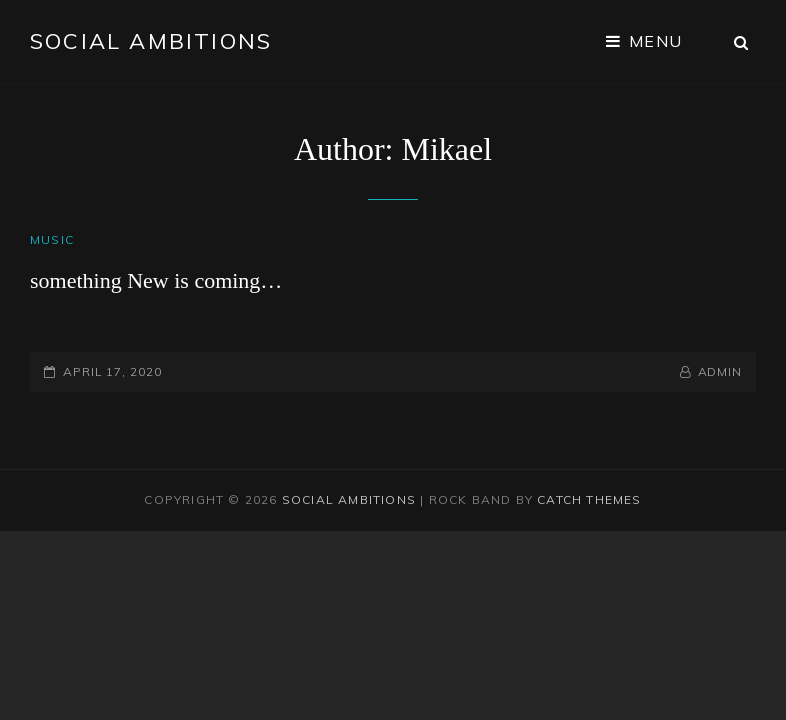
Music (52, 239)
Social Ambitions (151, 41)
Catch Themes (589, 499)
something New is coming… (156, 280)
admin (720, 371)
